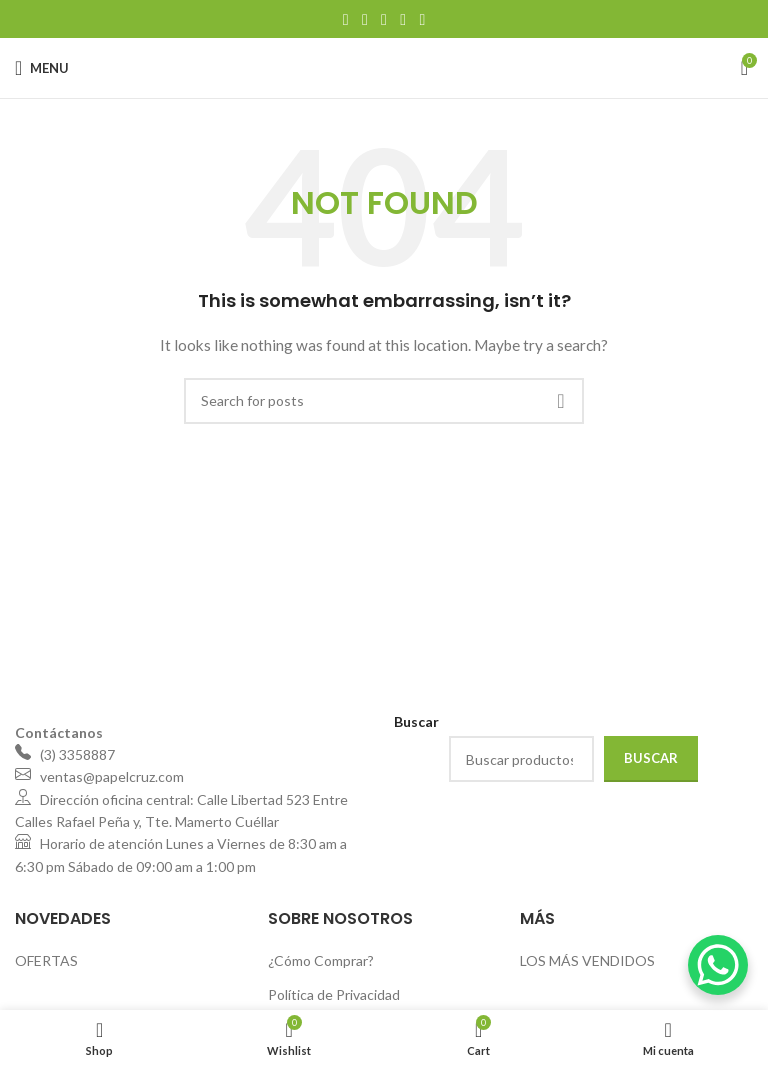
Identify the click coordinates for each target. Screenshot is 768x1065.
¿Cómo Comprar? (321, 960)
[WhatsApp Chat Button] (718, 965)
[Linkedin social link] (403, 19)
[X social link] (364, 19)
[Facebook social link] (345, 19)
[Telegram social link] (422, 19)
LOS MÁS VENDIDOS (587, 960)
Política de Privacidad (334, 994)
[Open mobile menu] (42, 68)
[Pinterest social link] (383, 19)
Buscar (651, 758)
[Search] (384, 401)
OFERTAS (46, 960)
